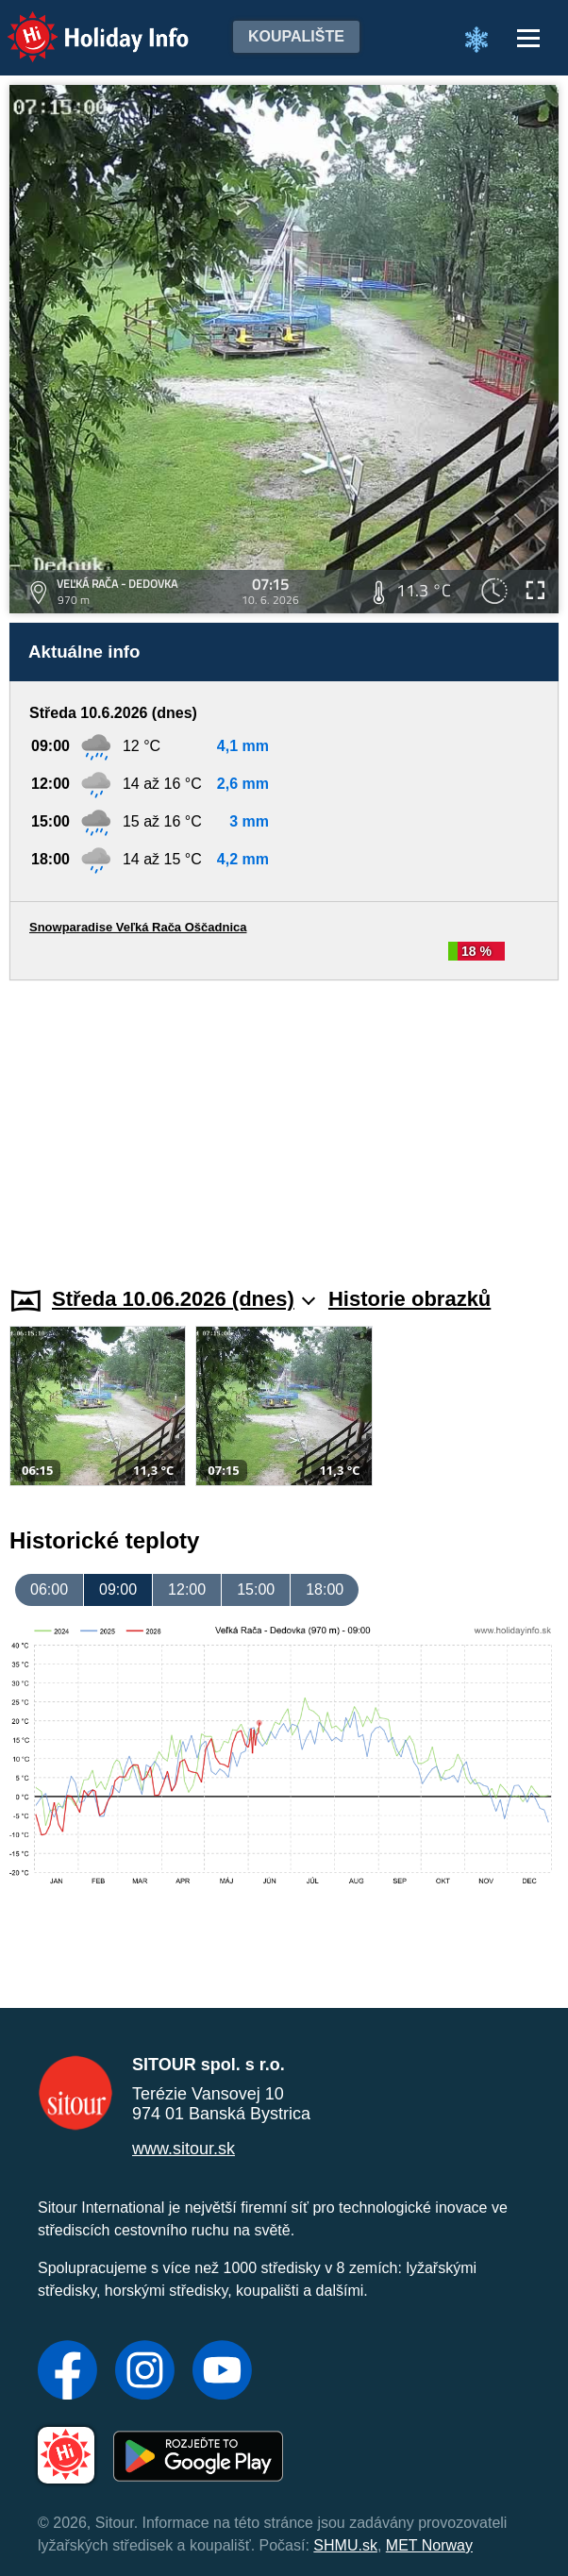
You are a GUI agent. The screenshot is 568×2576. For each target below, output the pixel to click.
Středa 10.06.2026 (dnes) (183, 1299)
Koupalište (296, 36)
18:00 (324, 1589)
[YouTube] (222, 2372)
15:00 (256, 1589)
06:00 (49, 1589)
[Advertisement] (284, 1122)
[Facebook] (67, 2372)
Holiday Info (80, 24)
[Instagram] (145, 2372)
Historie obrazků (409, 1299)
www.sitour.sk (183, 2148)
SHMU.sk (345, 2545)
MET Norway (429, 2545)
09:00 (118, 1589)
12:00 (187, 1589)
